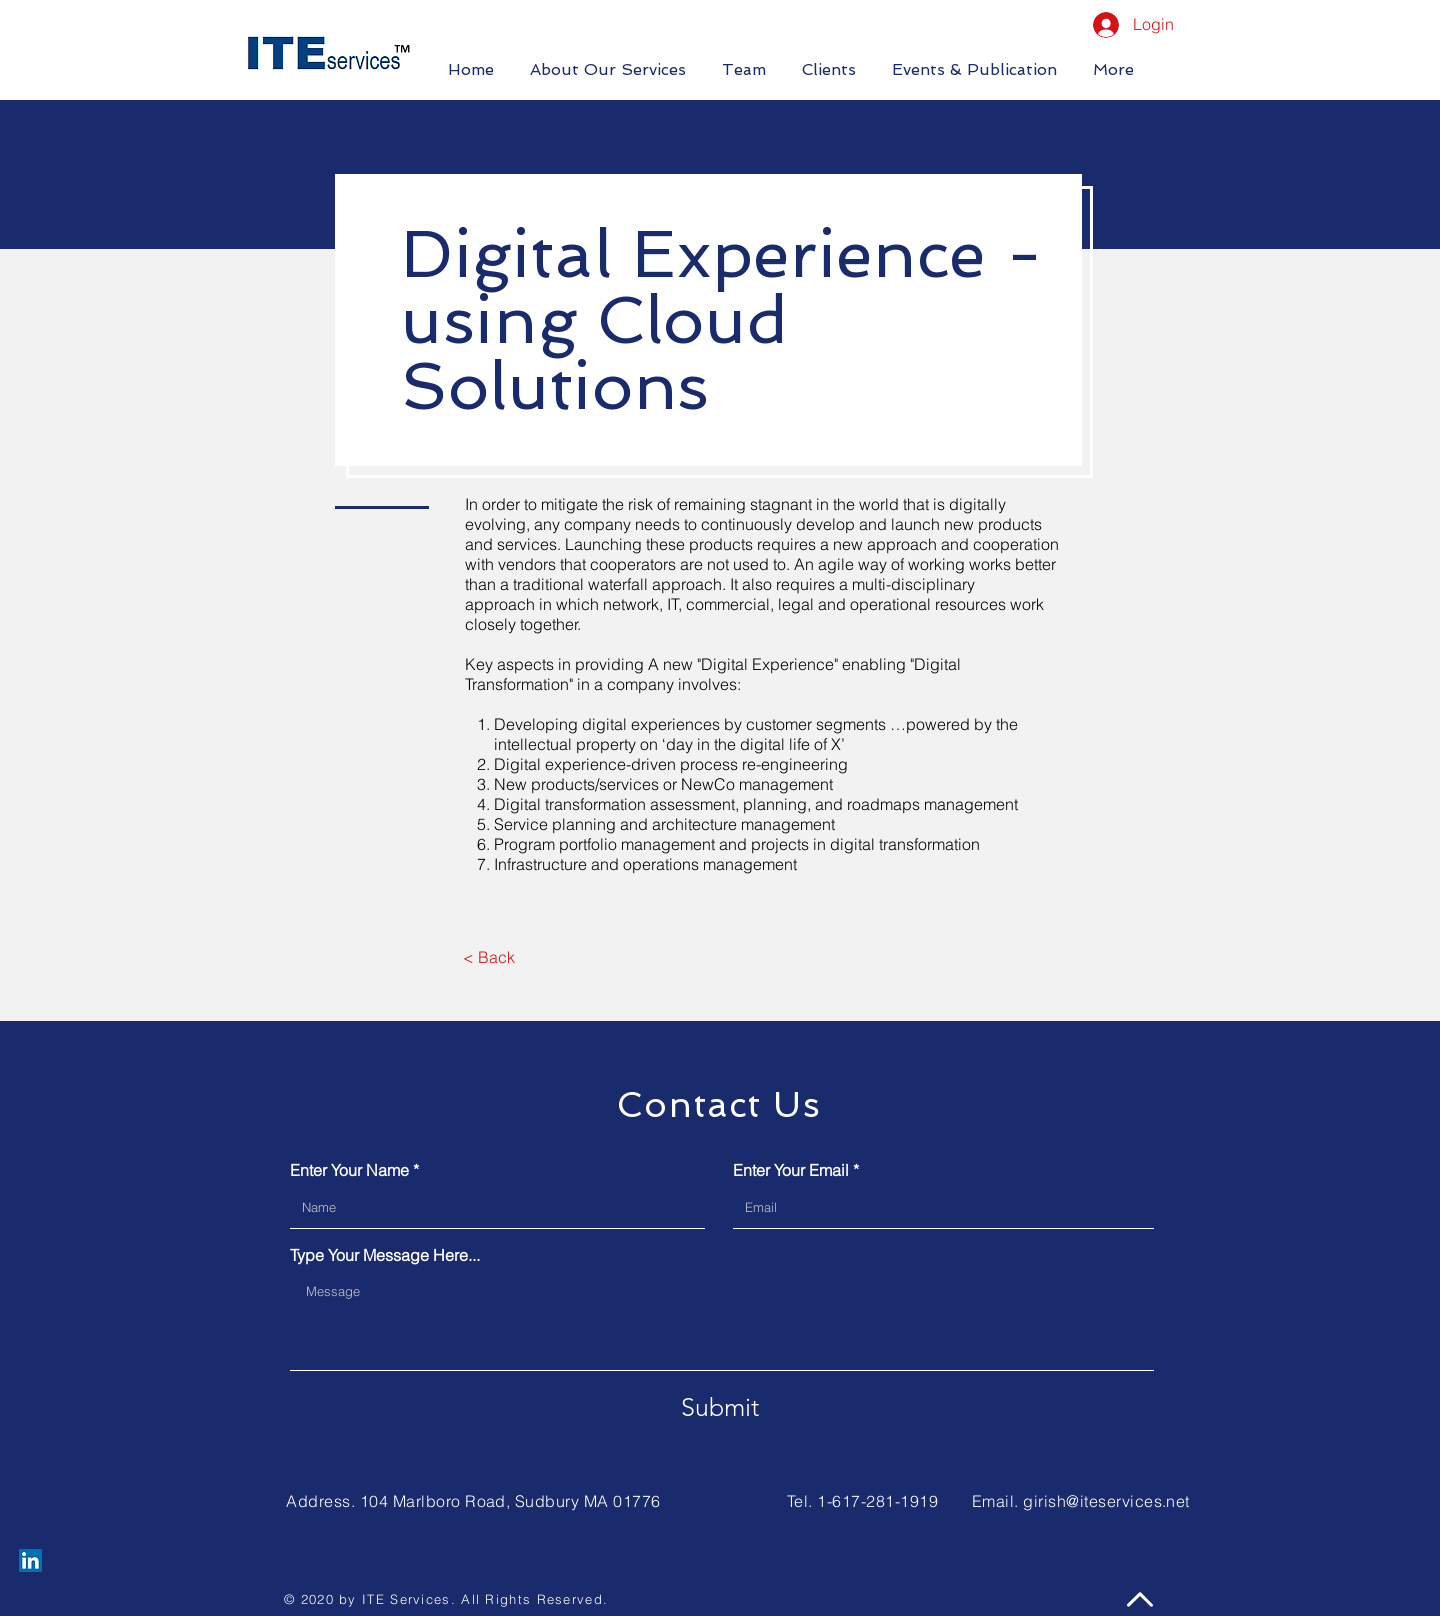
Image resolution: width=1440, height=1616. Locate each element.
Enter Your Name (349, 1170)
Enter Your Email (791, 1170)
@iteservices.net (1128, 1501)
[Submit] (720, 1407)
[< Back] (488, 957)
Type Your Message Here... (385, 1255)
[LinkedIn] (30, 1560)
